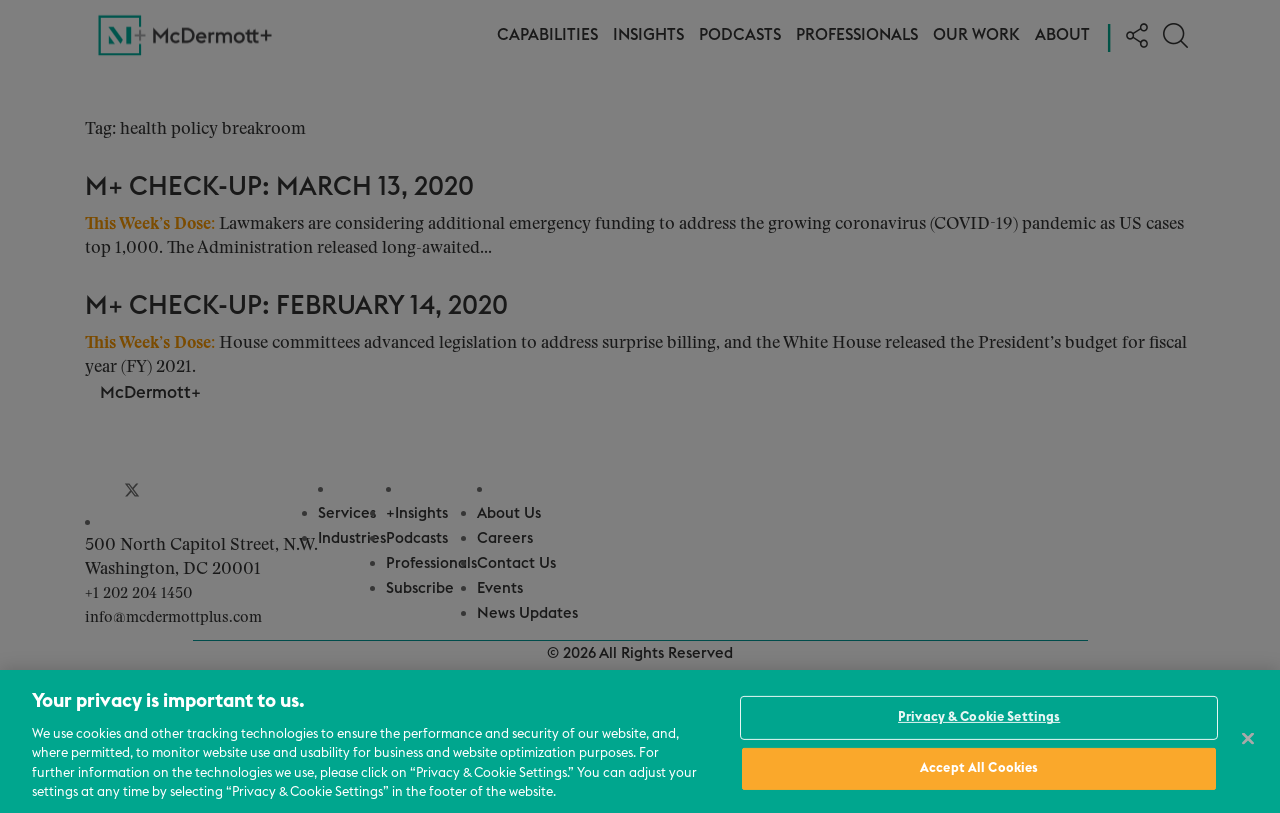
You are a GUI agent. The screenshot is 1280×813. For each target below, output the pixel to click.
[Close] (1248, 739)
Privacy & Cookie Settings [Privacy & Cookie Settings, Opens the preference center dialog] (979, 717)
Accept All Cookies (979, 768)
